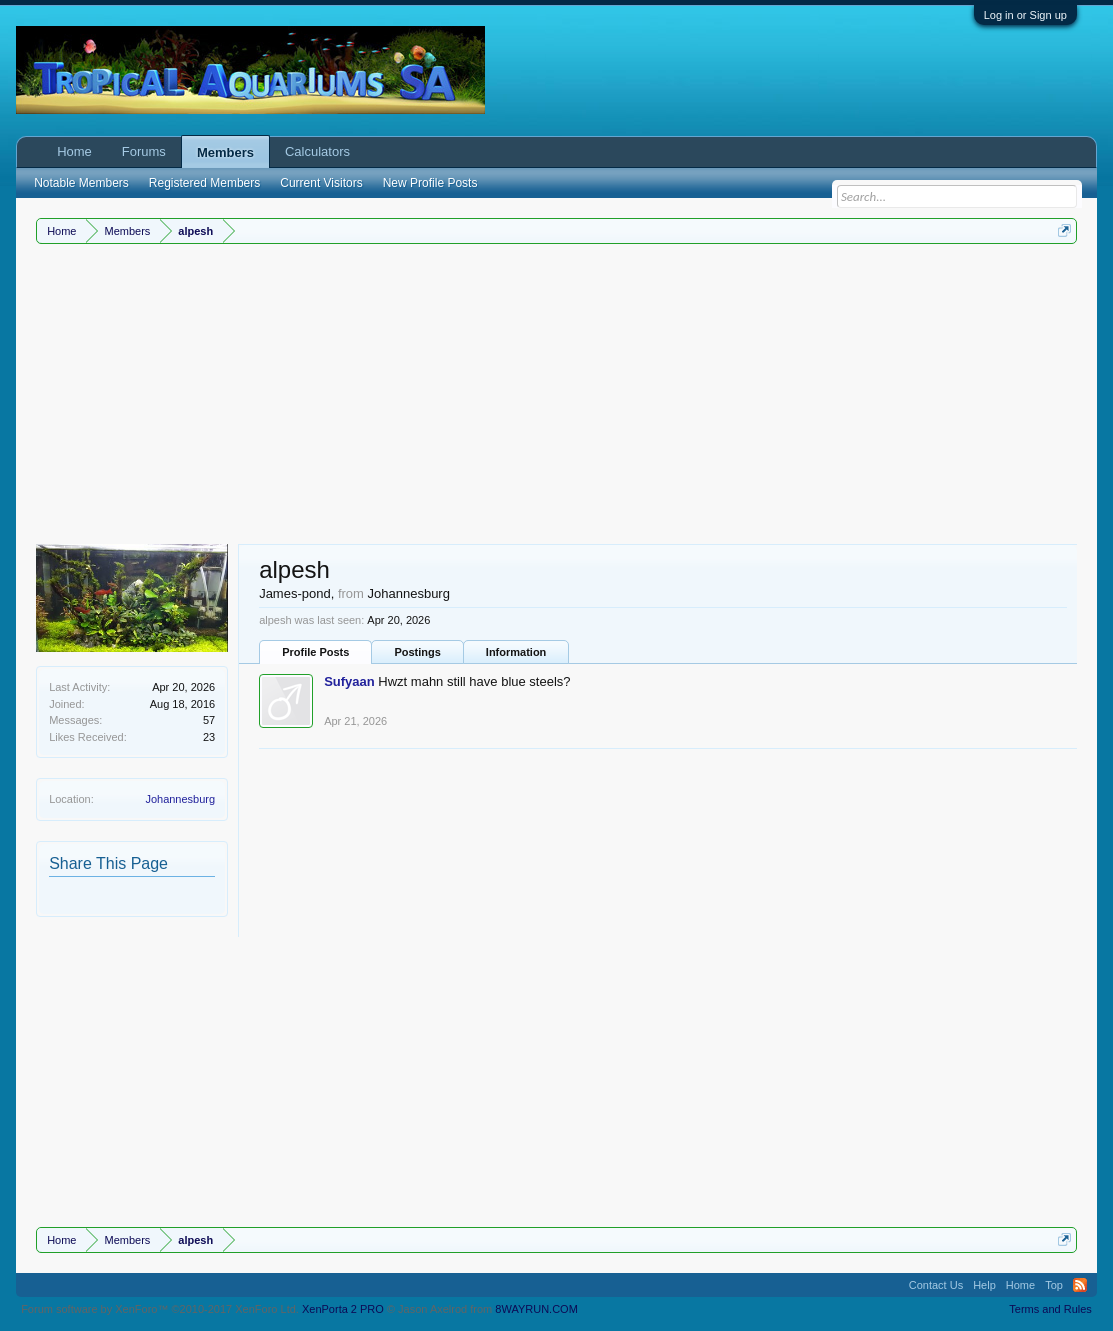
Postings (417, 652)
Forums (144, 151)
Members (225, 152)
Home (74, 151)
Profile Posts (315, 652)
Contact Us (936, 1285)
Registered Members (204, 183)
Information (516, 652)
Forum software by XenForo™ (160, 1309)
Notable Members (81, 183)
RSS (1080, 1285)
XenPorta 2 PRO (343, 1309)
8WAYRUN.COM (536, 1309)
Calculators (317, 151)
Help (984, 1285)
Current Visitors (321, 183)
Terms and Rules (1050, 1309)
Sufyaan (349, 681)
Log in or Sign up (1025, 15)
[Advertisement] (556, 394)
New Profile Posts (430, 183)
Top (1054, 1285)
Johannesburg (180, 799)
